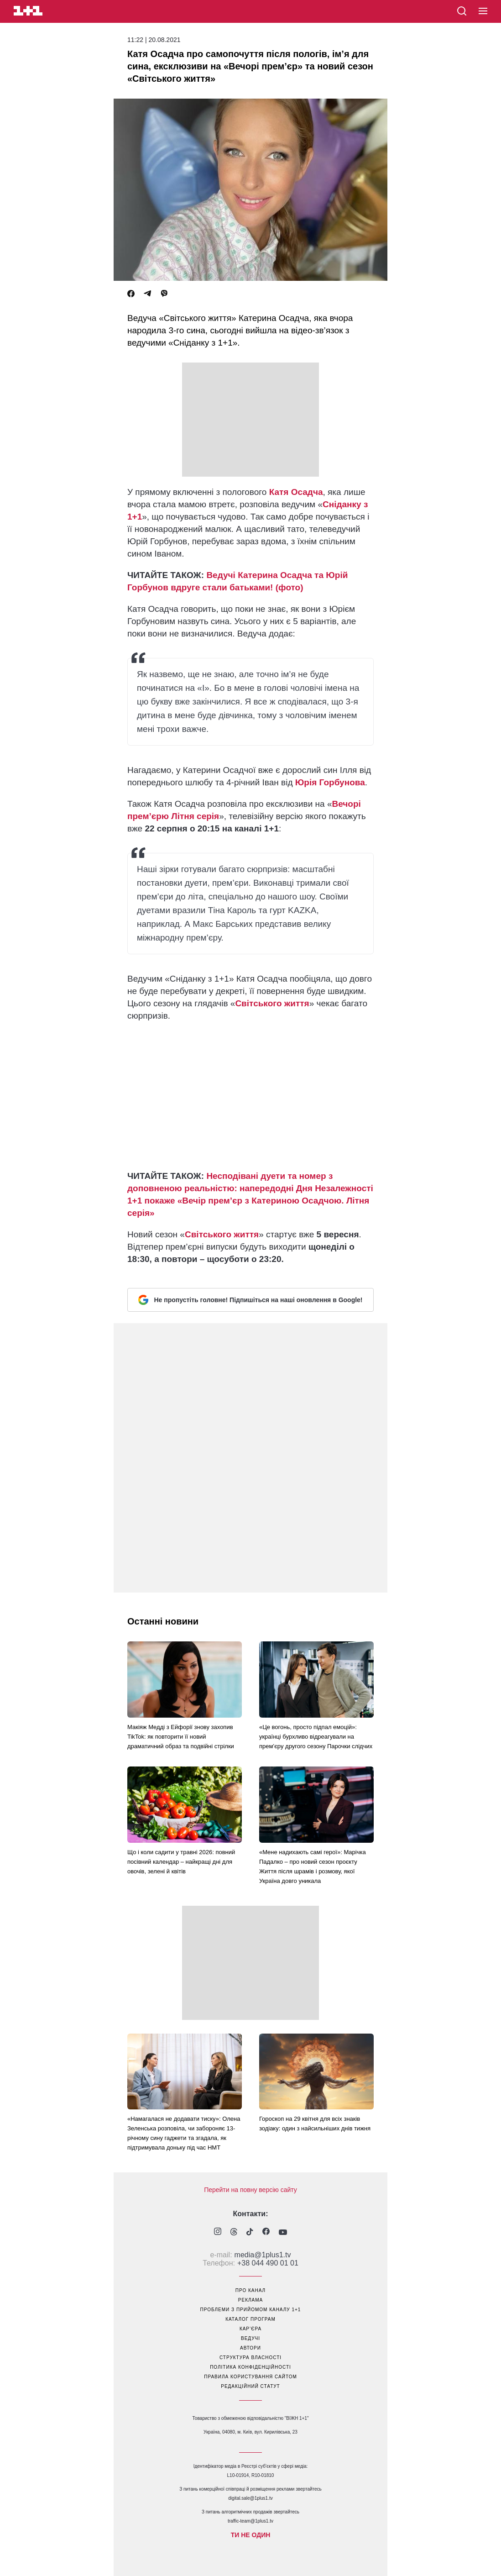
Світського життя (272, 1003)
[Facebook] (131, 294)
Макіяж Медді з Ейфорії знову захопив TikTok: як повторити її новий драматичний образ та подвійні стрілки (180, 1737)
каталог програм (250, 2319)
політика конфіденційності (250, 2367)
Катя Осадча (296, 492)
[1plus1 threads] (233, 2232)
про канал (250, 2290)
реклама (250, 2300)
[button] (483, 11)
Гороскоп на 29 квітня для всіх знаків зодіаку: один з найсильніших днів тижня (315, 2123)
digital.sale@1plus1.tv (250, 2498)
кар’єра (250, 2328)
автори (250, 2347)
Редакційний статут (250, 2386)
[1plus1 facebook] (266, 2232)
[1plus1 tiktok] (249, 2232)
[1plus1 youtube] (283, 2233)
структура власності (250, 2357)
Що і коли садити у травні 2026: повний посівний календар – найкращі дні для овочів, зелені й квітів (181, 1862)
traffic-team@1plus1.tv (250, 2520)
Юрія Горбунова (330, 782)
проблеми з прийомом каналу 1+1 (250, 2309)
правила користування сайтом (250, 2376)
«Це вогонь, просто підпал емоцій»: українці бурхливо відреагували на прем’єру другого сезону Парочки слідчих (315, 1737)
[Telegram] (147, 294)
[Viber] (164, 294)
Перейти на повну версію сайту (250, 2189)
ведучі (250, 2338)
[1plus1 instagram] (217, 2232)
